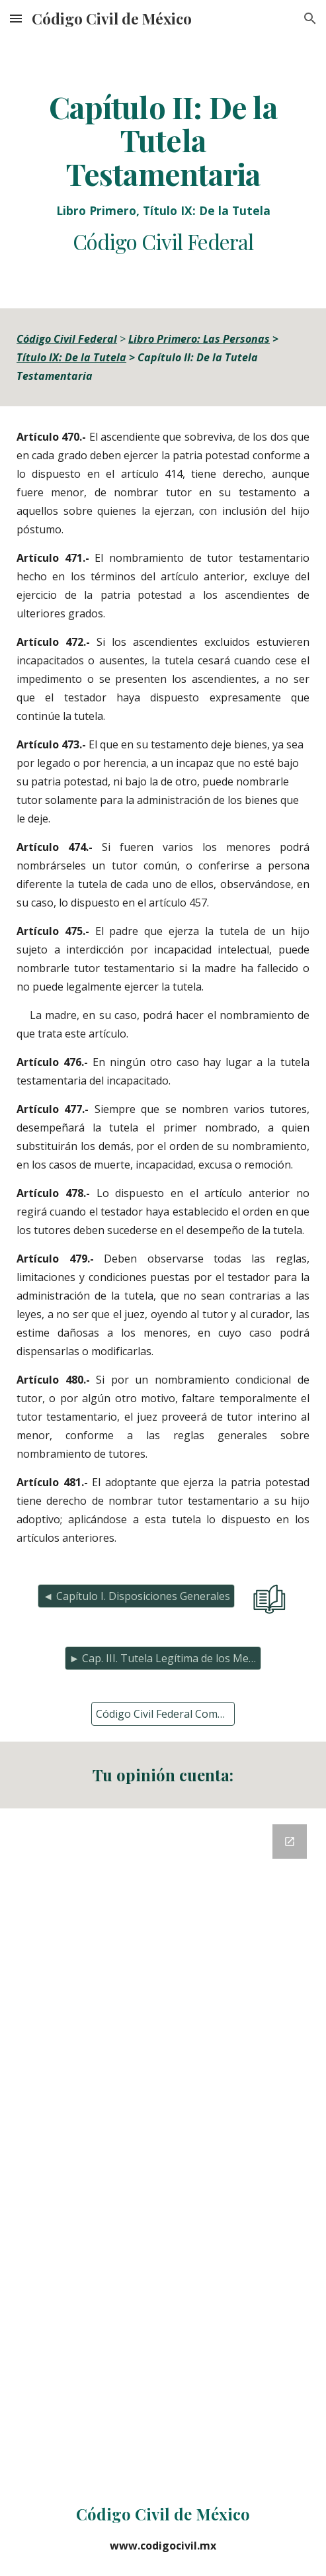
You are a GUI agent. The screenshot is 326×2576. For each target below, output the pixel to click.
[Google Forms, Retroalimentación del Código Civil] (163, 2144)
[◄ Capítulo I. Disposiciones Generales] (136, 1596)
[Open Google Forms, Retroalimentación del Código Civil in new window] (289, 1841)
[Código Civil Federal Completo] (163, 1714)
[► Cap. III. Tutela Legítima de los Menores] (163, 1658)
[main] (163, 172)
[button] (16, 18)
